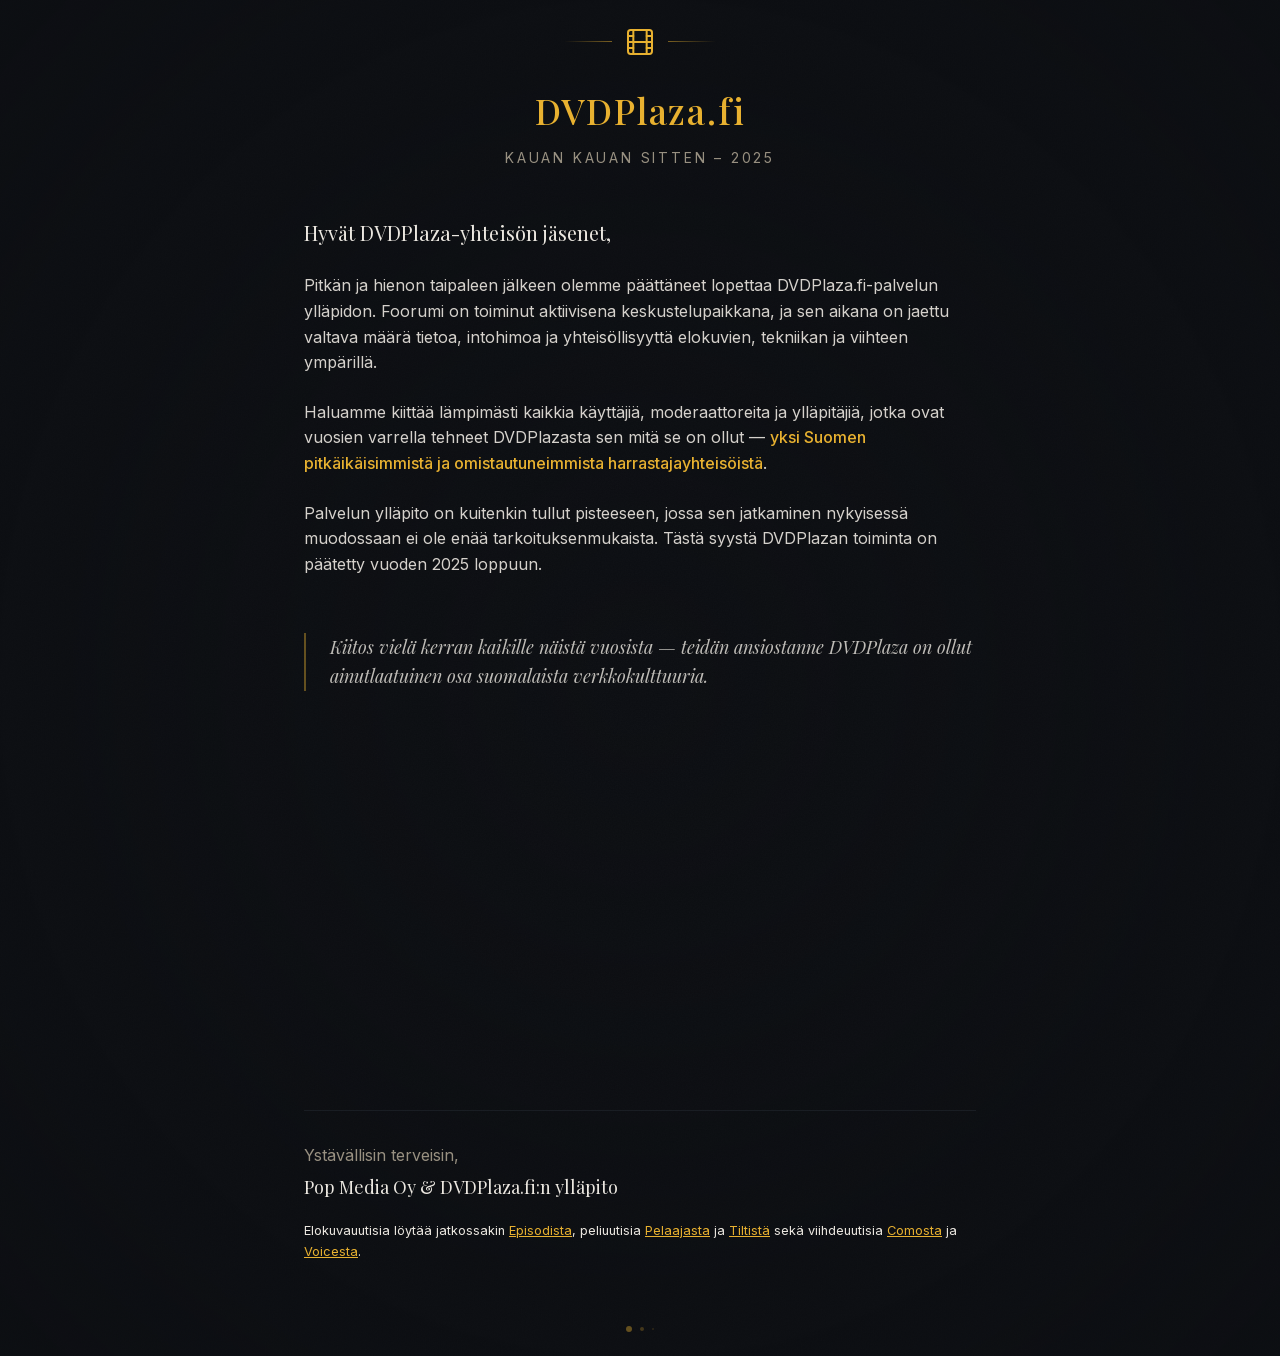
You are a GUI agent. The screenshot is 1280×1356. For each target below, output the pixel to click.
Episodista (540, 1230)
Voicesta (331, 1251)
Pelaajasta (677, 1230)
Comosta (914, 1230)
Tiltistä (749, 1230)
